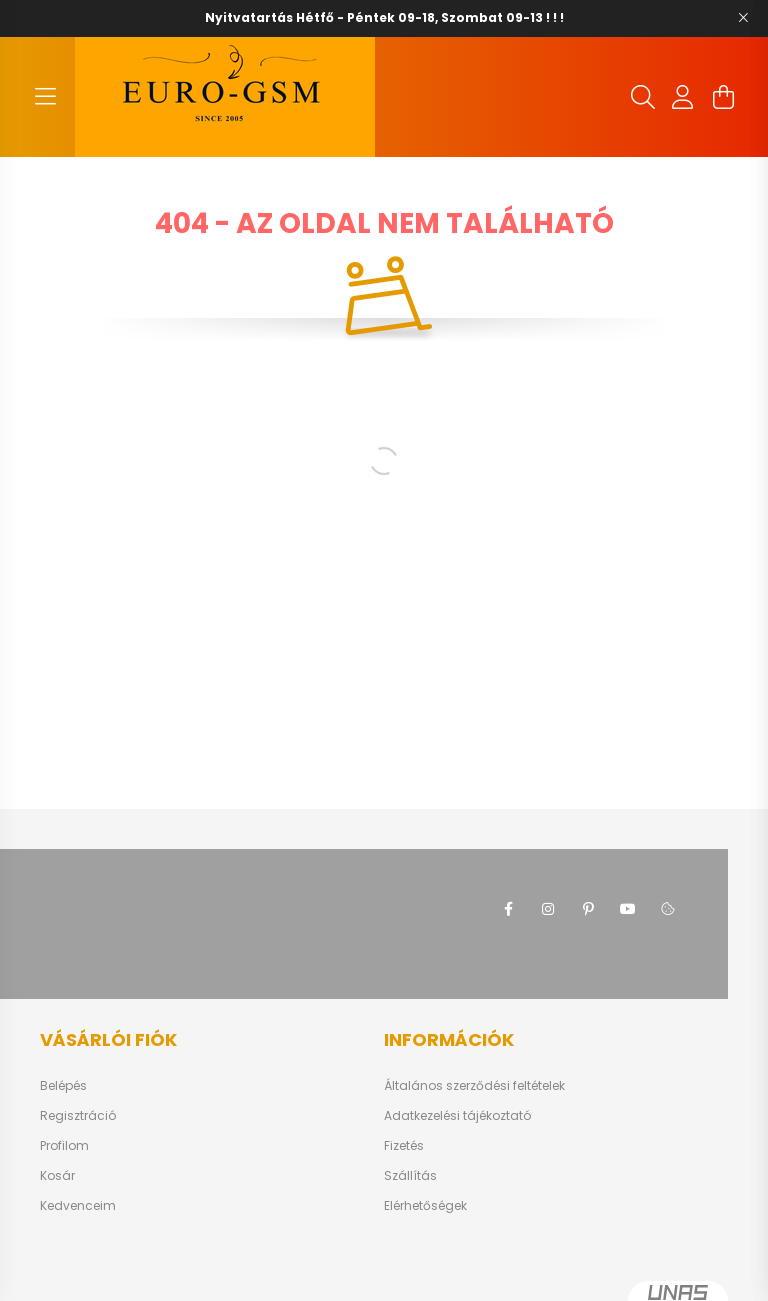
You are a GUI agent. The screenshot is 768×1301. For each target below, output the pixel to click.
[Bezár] (743, 18)
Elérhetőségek (425, 1206)
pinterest (588, 909)
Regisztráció (78, 1116)
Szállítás (410, 1176)
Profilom (64, 1146)
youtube (628, 909)
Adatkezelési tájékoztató (457, 1116)
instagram (548, 909)
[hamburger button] (45, 97)
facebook (508, 909)
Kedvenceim (78, 1206)
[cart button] (723, 97)
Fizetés (404, 1146)
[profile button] (683, 97)
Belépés (63, 1086)
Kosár (57, 1176)
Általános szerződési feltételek (474, 1086)
